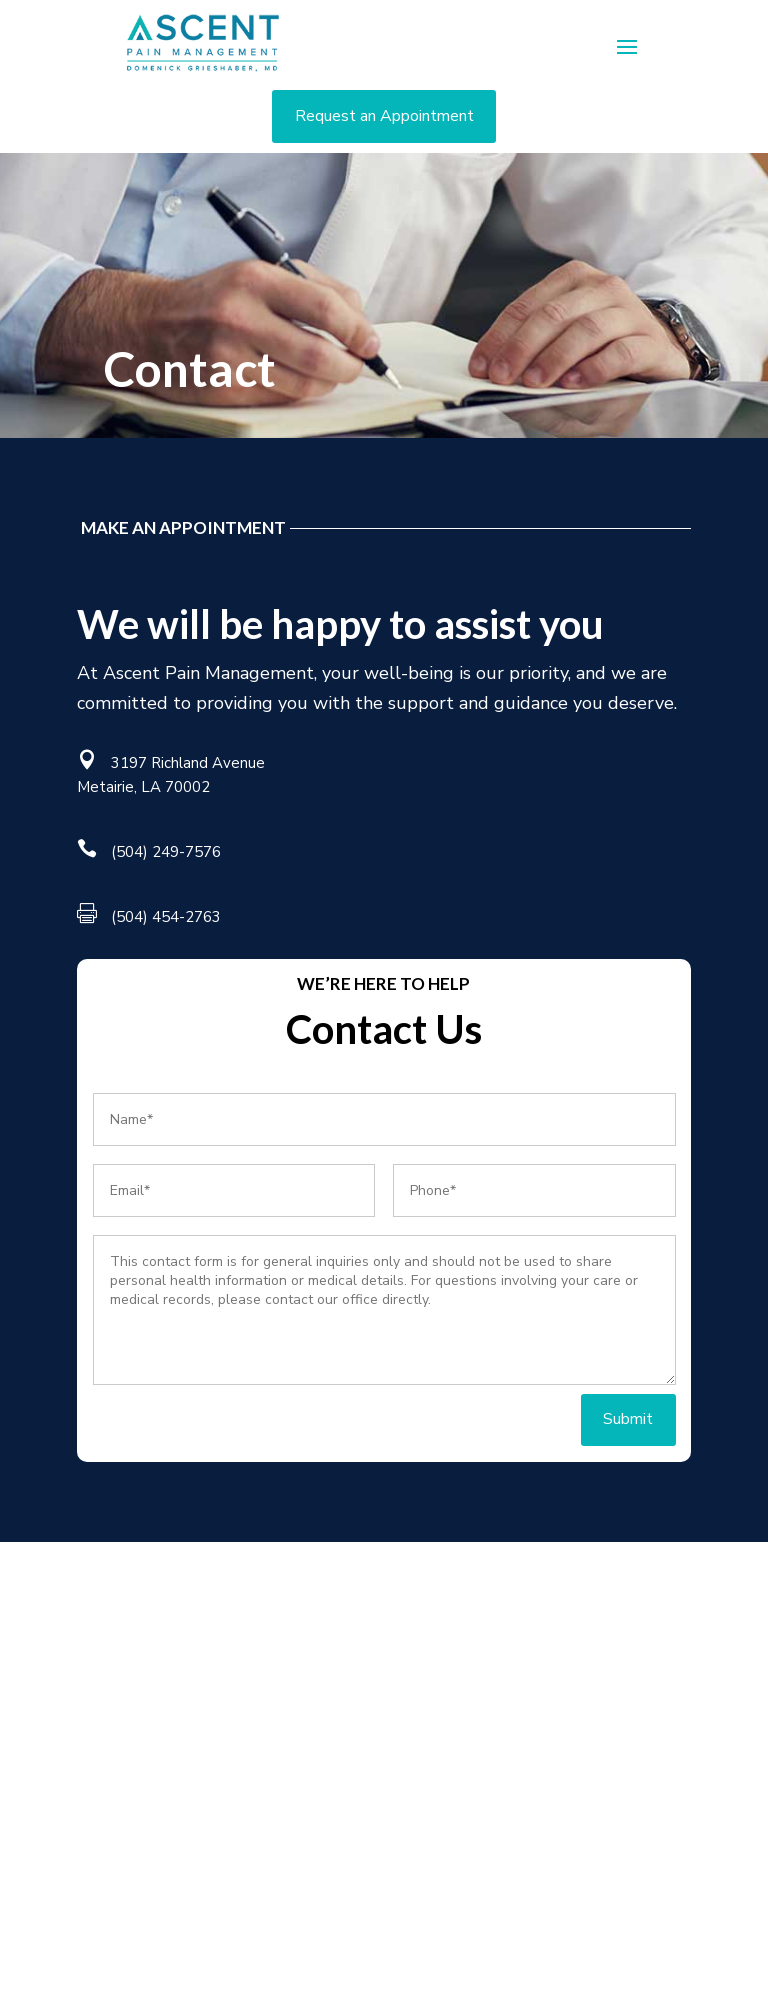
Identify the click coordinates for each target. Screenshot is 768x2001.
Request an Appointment (384, 116)
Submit (628, 1419)
